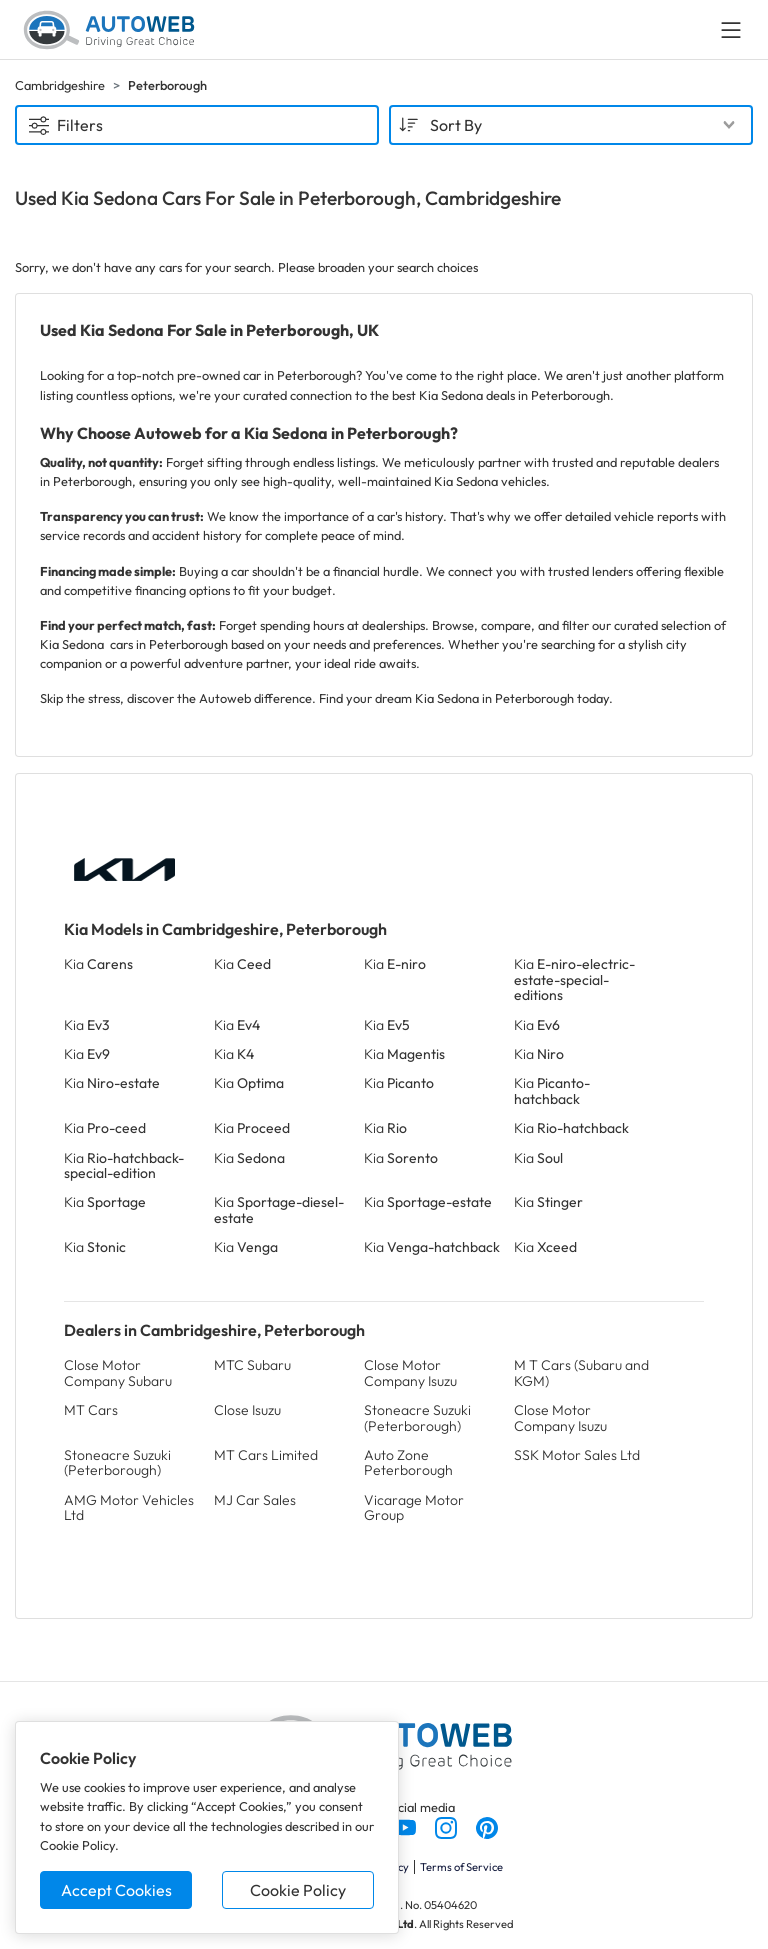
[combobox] (571, 125)
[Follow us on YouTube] (406, 1826)
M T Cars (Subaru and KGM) (581, 1372)
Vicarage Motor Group (414, 1507)
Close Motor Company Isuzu (410, 1372)
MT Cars (91, 1410)
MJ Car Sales (255, 1500)
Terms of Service (461, 1867)
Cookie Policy (298, 1890)
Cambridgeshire (60, 85)
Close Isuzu (247, 1410)
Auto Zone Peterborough (408, 1462)
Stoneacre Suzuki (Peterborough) (417, 1417)
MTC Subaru (252, 1365)
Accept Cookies (116, 1890)
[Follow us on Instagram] (447, 1826)
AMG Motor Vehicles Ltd (129, 1507)
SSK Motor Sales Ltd (577, 1455)
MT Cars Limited (266, 1455)
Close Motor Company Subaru (118, 1372)
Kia (98, 964)
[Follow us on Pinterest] (487, 1826)
